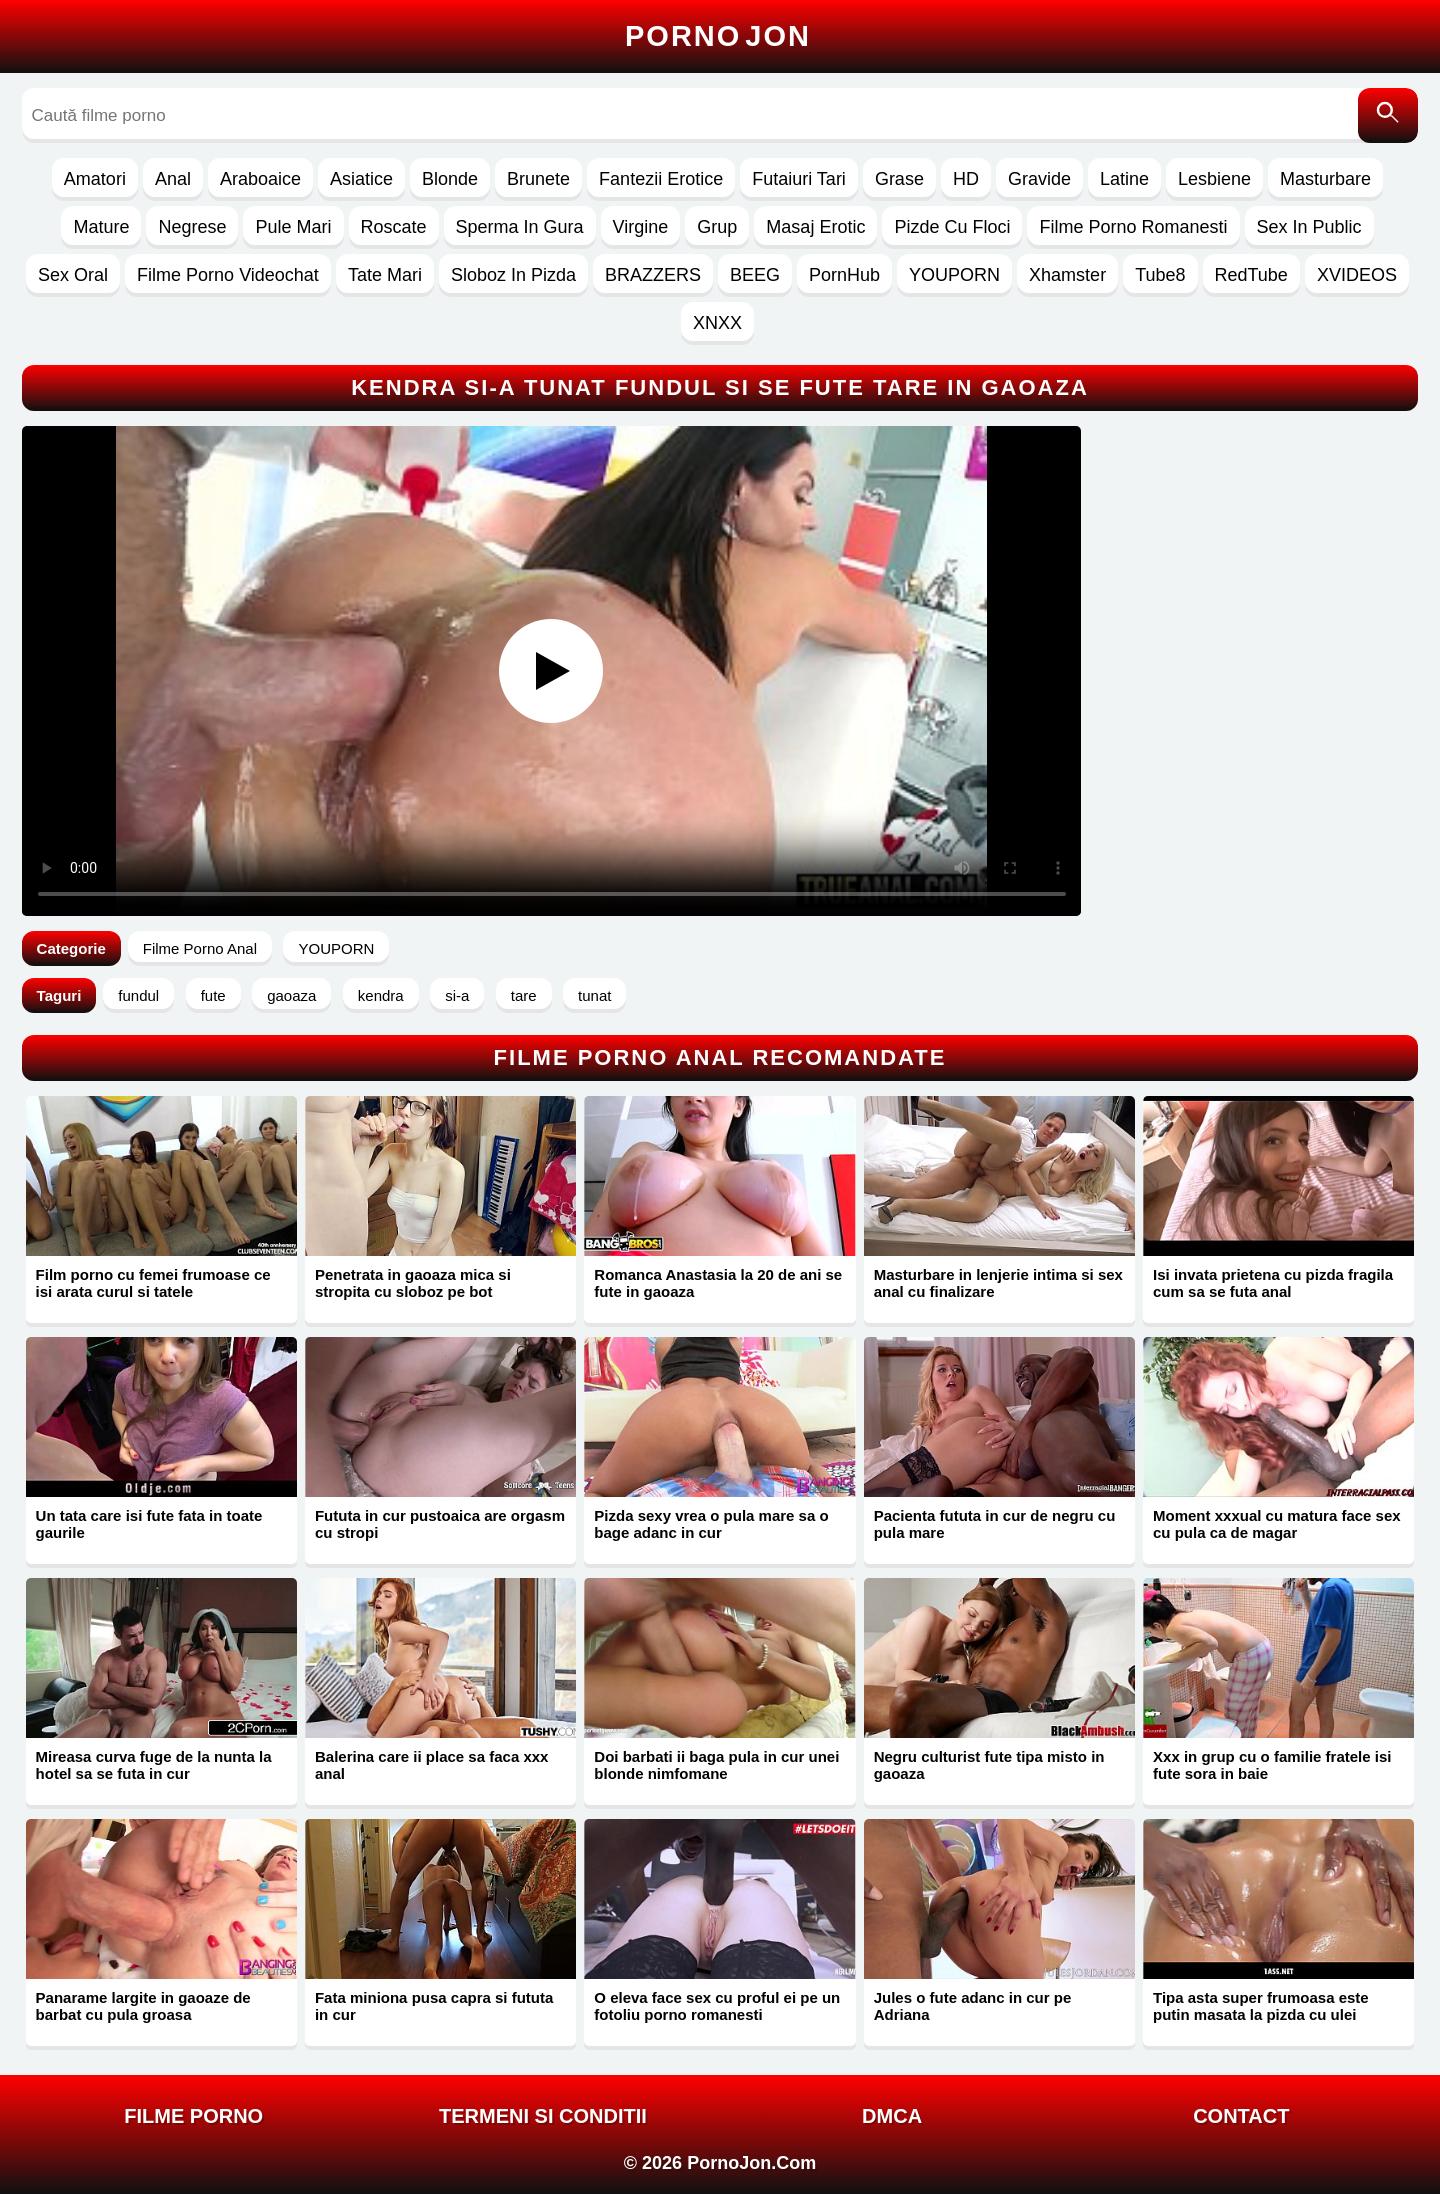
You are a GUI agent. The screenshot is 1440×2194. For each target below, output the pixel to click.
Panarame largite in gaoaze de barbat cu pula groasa (143, 2006)
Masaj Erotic (815, 227)
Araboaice (260, 179)
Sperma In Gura (520, 227)
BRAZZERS (653, 275)
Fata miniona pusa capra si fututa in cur (434, 2006)
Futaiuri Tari (799, 179)
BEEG (755, 275)
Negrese (192, 227)
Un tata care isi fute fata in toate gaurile (149, 1524)
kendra (381, 995)
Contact (1241, 2116)
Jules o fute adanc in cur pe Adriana (973, 2006)
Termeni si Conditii (543, 2116)
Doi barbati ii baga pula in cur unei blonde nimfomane (716, 1765)
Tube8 (1160, 275)
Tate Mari (385, 275)
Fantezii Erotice (661, 179)
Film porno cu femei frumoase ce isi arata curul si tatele (153, 1283)
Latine (1124, 179)
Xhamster (1067, 275)
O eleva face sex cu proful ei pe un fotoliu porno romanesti (717, 2006)
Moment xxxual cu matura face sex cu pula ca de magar (1277, 1524)
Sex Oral (73, 275)
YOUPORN (954, 275)
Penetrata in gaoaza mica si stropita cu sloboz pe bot (413, 1283)
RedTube (1251, 275)
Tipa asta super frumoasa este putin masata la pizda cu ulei (1261, 2006)
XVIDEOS (1357, 275)
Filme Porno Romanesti (1133, 227)
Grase (899, 179)
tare (524, 995)
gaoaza (291, 995)
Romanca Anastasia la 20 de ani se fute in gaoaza (718, 1283)
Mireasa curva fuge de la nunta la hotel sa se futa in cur (154, 1765)
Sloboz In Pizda (513, 275)
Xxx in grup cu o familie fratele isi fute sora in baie (1272, 1765)
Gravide (1039, 179)
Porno (718, 36)
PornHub (844, 275)
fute (213, 995)
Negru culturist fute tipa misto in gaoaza (989, 1765)
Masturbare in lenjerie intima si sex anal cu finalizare (998, 1283)
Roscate (394, 227)
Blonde (450, 179)
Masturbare (1325, 179)
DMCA (892, 2116)
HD (966, 179)
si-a (457, 995)
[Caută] (1388, 115)
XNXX (717, 323)
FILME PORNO (193, 2116)
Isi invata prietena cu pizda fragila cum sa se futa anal (1273, 1283)
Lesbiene (1214, 179)
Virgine (641, 227)
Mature (101, 227)
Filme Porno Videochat (228, 275)
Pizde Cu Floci (952, 227)
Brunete (538, 179)
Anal (173, 179)
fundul (138, 995)
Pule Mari (293, 227)
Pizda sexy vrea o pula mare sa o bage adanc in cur (711, 1524)
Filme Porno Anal (200, 948)
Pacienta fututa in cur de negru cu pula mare (995, 1524)
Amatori (95, 179)
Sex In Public (1309, 227)
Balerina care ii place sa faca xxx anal (432, 1765)
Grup (717, 227)
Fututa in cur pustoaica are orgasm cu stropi (440, 1524)
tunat (594, 995)
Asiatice (361, 179)
